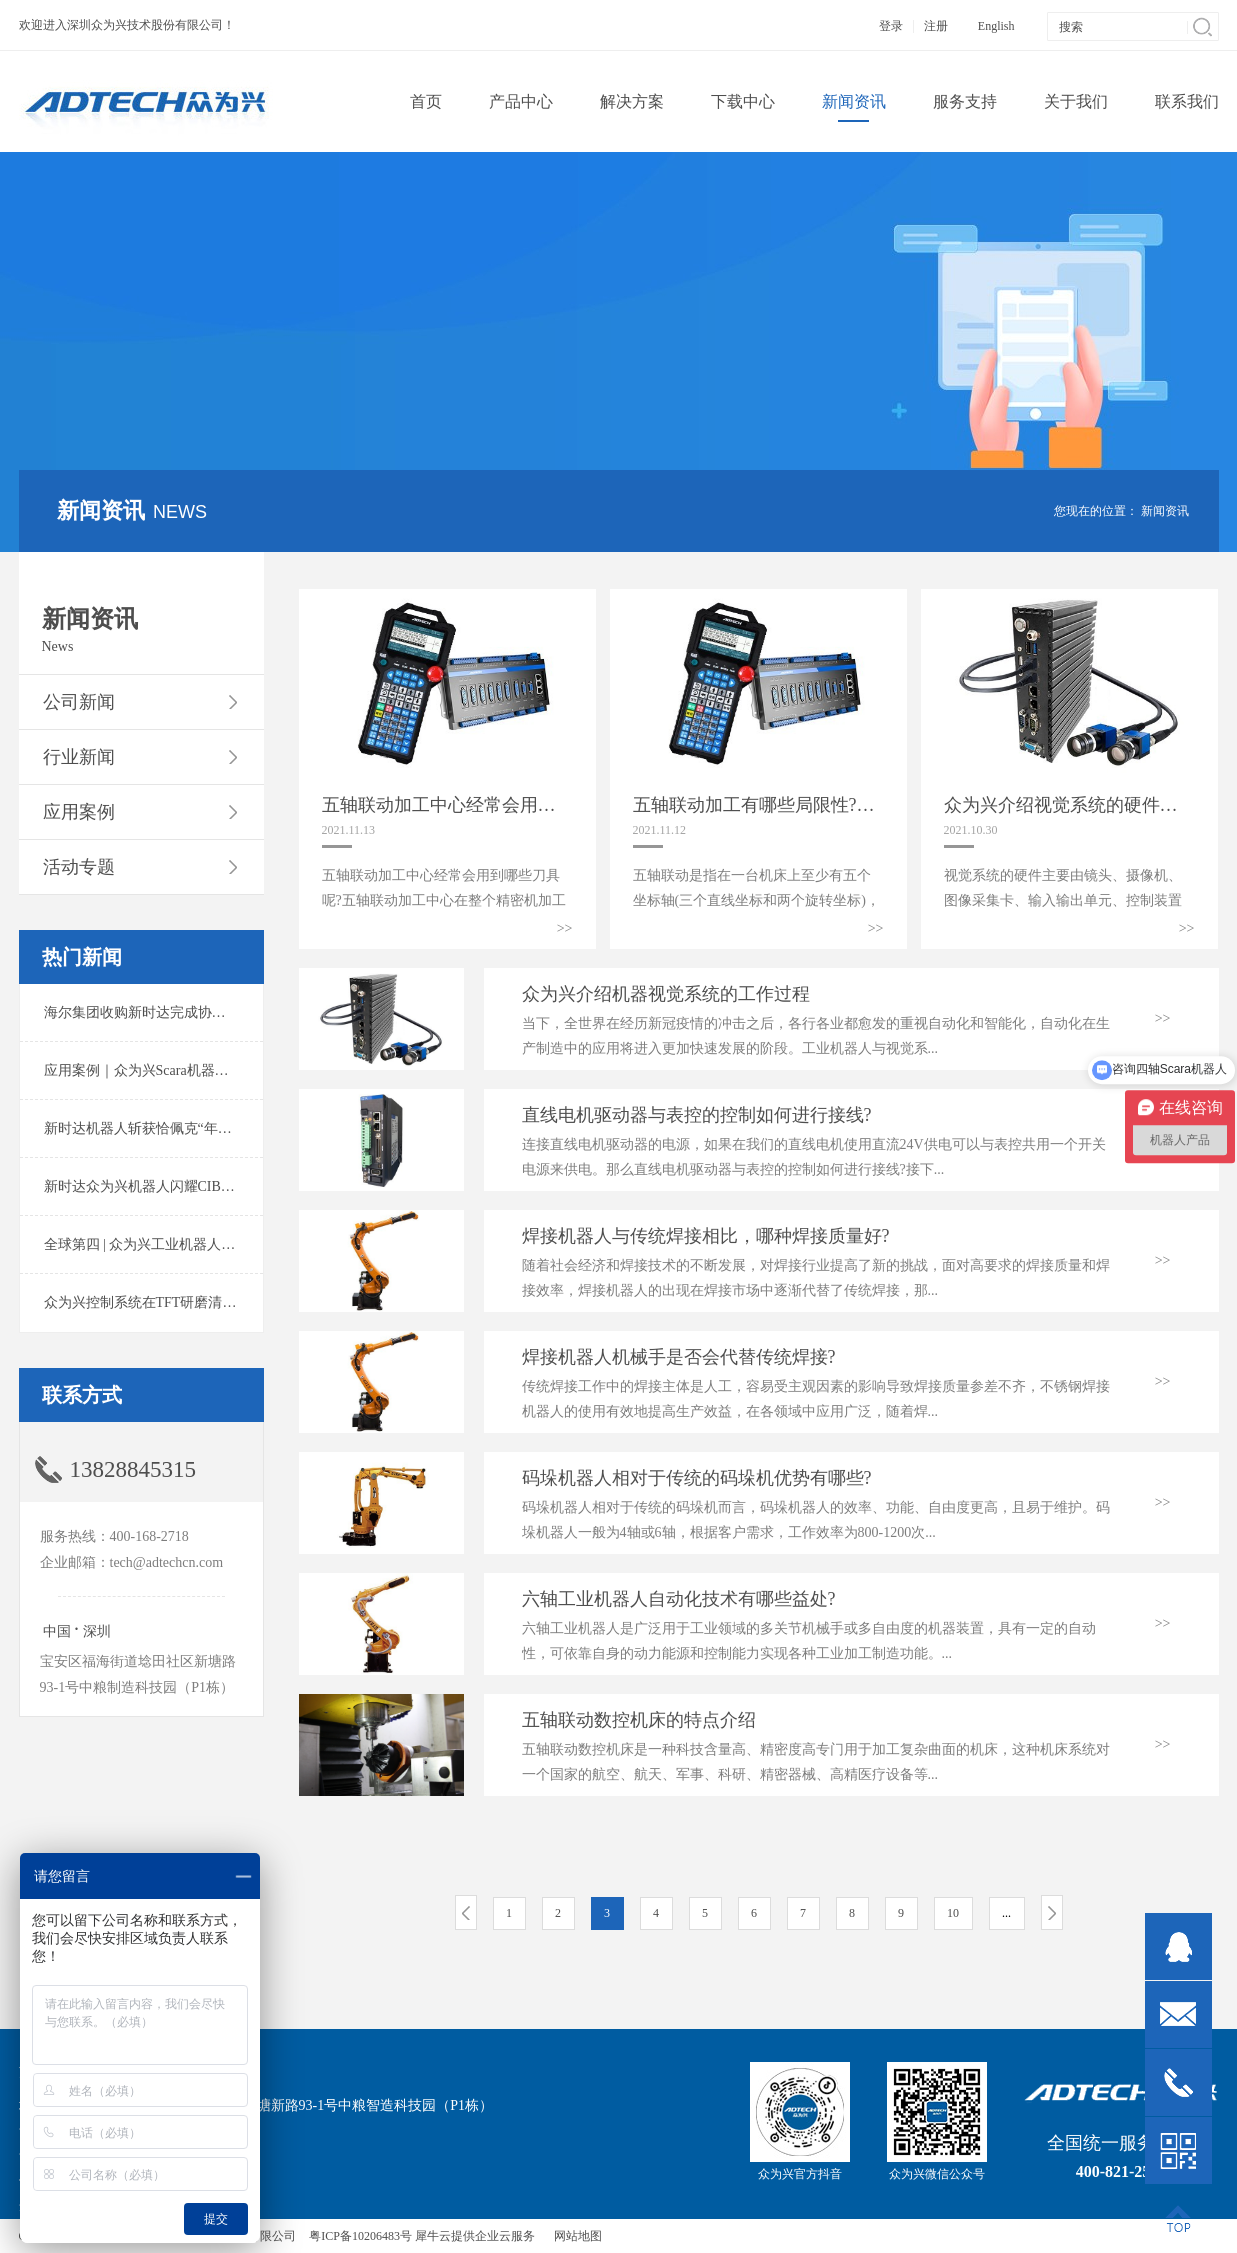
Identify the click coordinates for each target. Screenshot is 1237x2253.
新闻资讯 (1165, 511)
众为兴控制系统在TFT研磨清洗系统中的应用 (182, 1302)
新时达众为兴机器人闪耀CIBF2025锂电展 (171, 1186)
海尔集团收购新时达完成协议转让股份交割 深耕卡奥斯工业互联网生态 (263, 1012)
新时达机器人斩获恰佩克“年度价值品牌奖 (173, 1128)
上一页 (466, 1912)
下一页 (1052, 1912)
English (996, 26)
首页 (426, 101)
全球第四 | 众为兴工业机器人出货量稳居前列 (182, 1244)
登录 (891, 26)
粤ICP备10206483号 (360, 2236)
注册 (936, 26)
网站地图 (575, 2236)
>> (565, 928)
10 (953, 1913)
